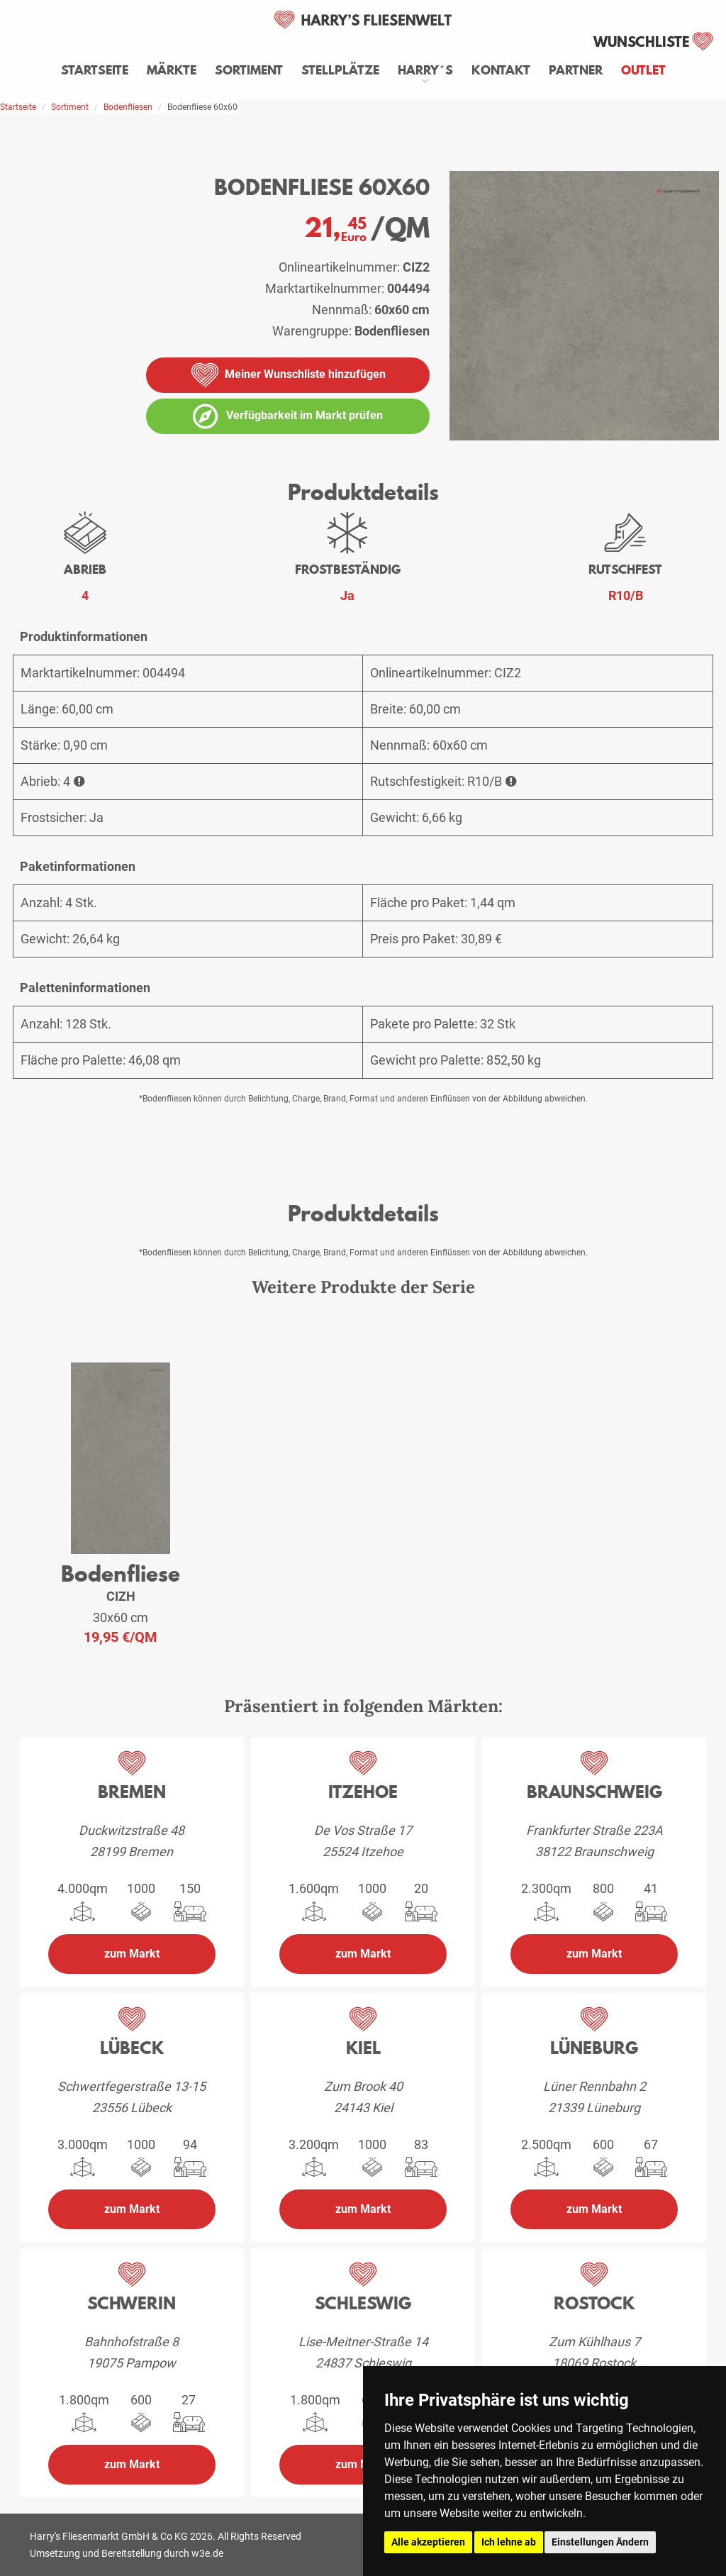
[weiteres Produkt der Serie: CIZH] (120, 1458)
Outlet (643, 70)
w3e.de (207, 2553)
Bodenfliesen (128, 107)
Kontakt (500, 70)
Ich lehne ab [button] (508, 2542)
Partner (576, 70)
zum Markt (132, 1953)
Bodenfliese (120, 1573)
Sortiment (249, 70)
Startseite (94, 70)
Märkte (171, 70)
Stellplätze (340, 70)
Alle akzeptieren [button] (428, 2542)
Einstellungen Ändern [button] (600, 2542)
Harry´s (425, 70)
